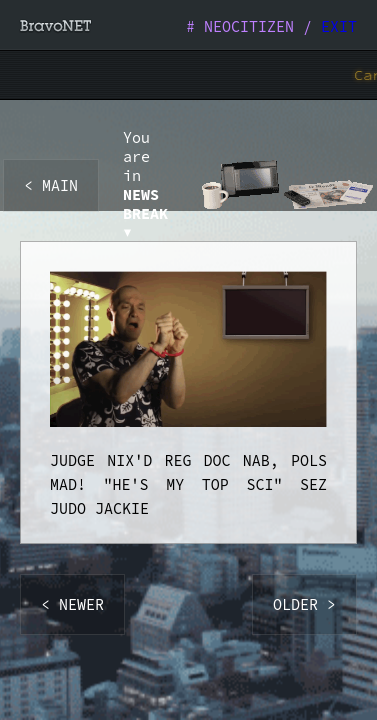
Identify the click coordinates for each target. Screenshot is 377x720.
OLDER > (304, 604)
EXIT (339, 26)
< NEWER (72, 604)
